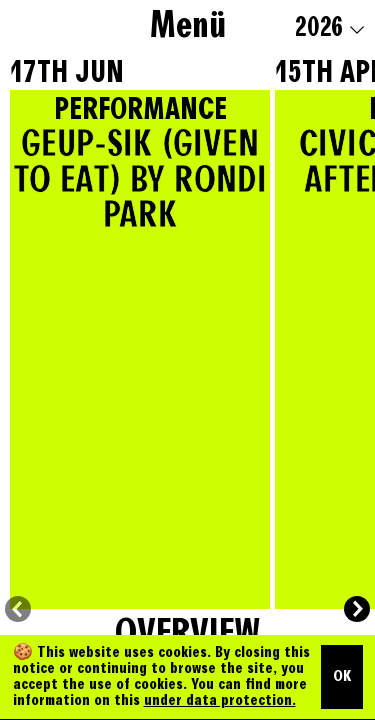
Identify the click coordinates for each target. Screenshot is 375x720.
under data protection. (220, 701)
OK (342, 677)
